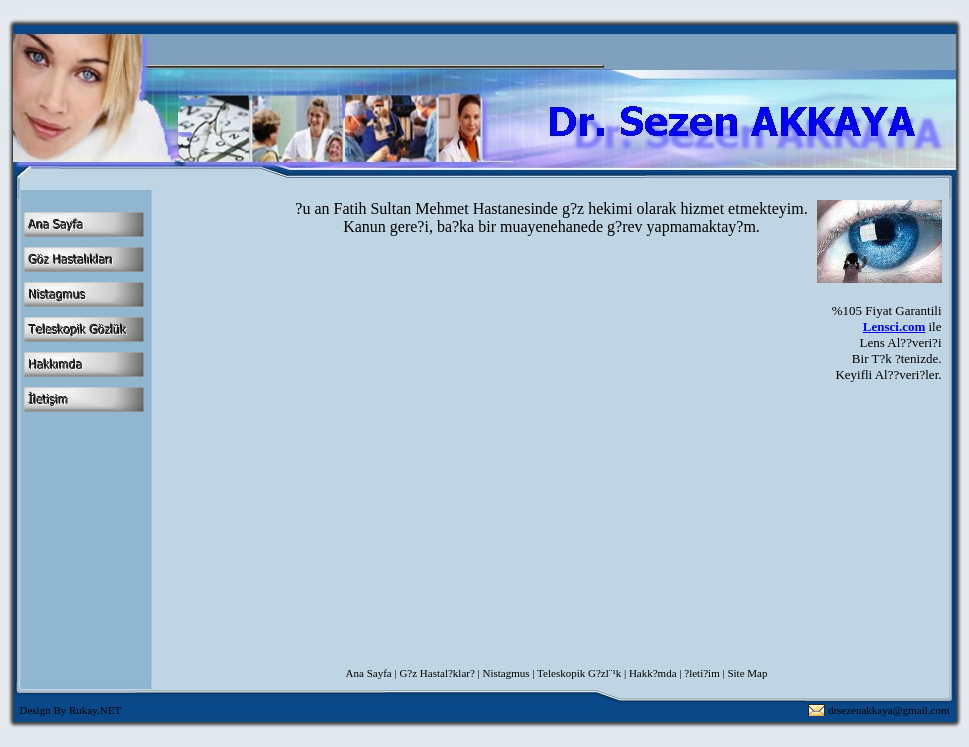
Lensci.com (894, 326)
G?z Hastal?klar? (436, 673)
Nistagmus (506, 673)
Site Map (747, 673)
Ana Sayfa (369, 673)
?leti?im (701, 673)
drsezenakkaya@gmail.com (889, 710)
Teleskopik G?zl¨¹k (579, 673)
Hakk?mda (653, 673)
